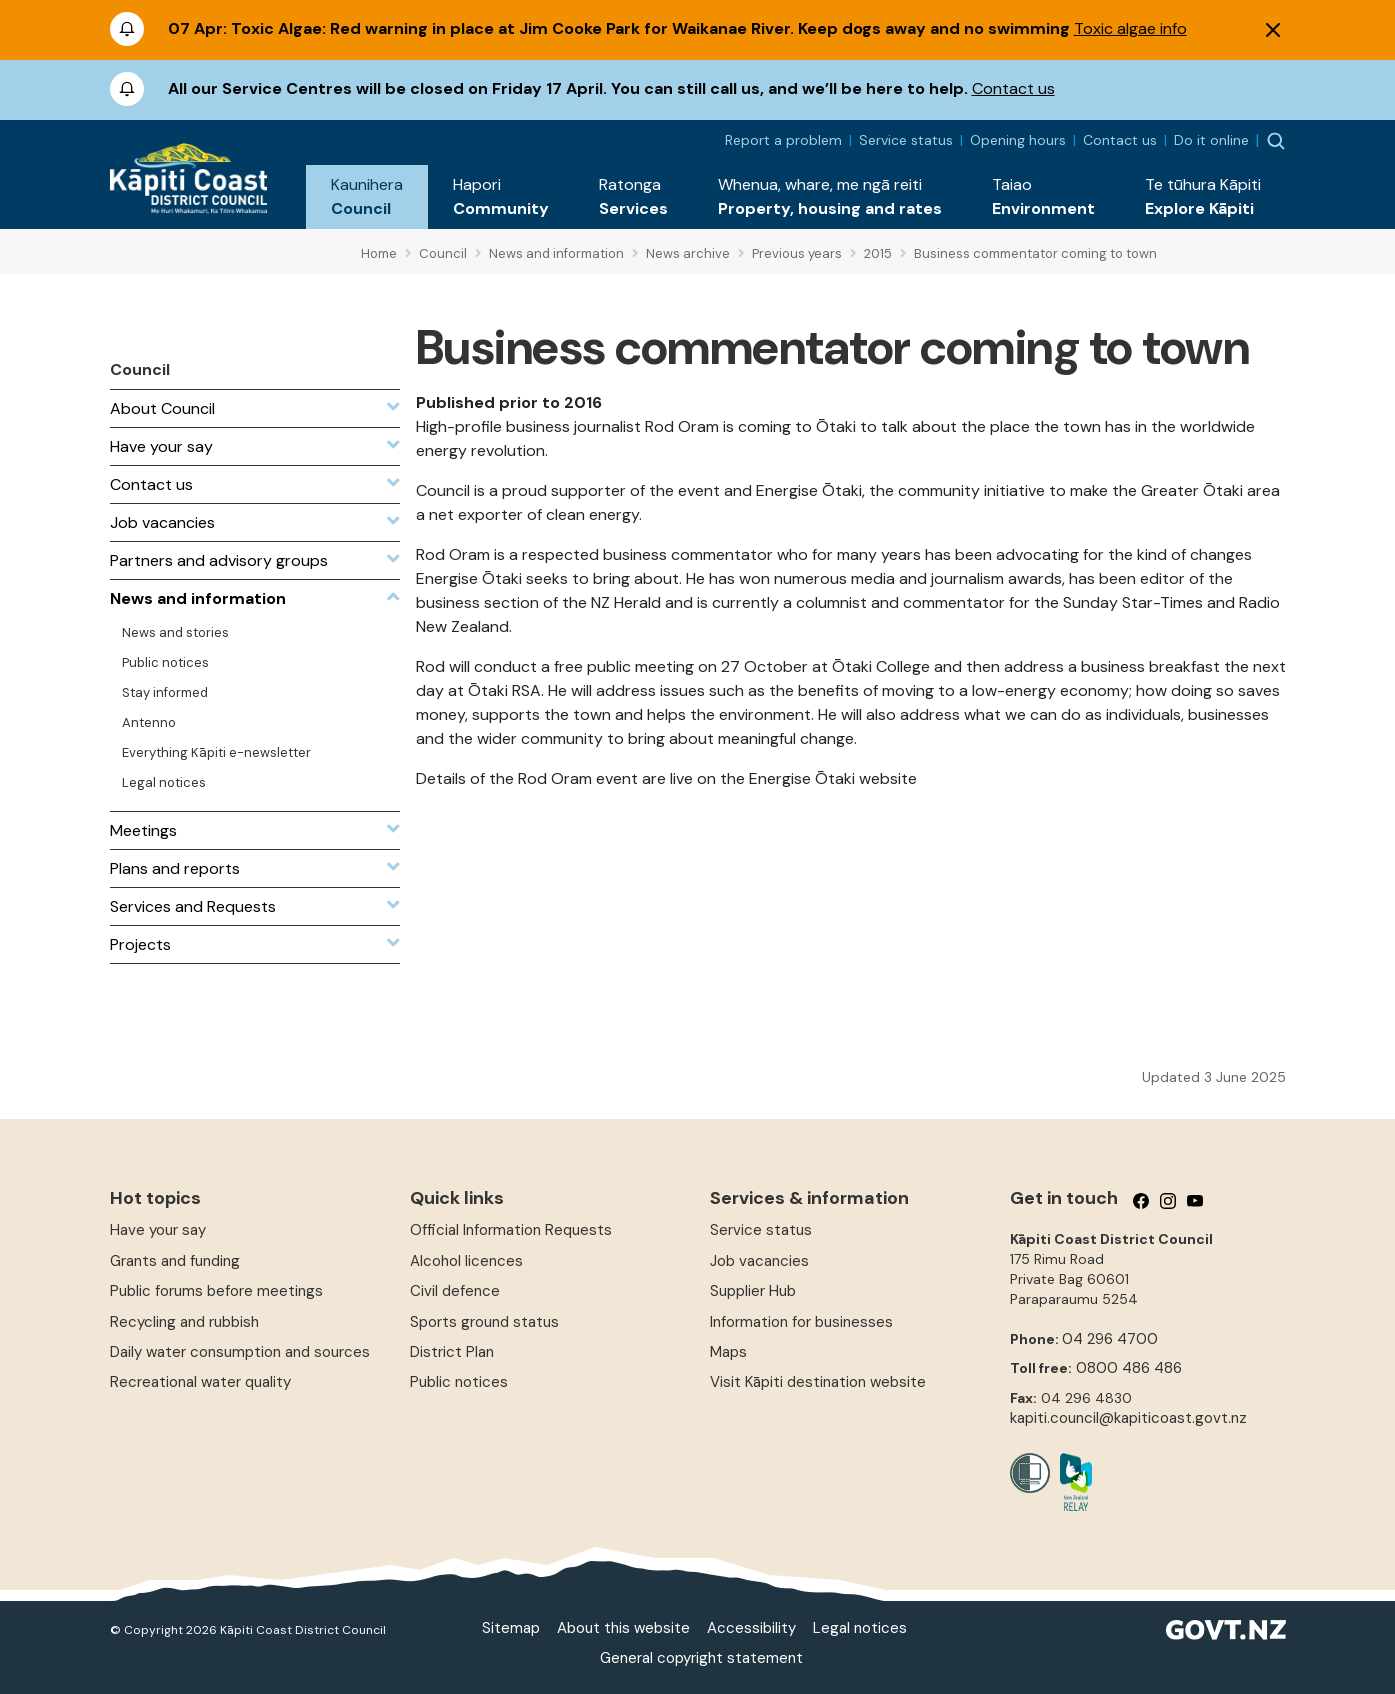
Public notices (459, 1382)
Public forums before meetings (216, 1291)
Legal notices (860, 1628)
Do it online (1211, 140)
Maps (728, 1352)
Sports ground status (484, 1322)
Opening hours (1018, 140)
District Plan (452, 1352)
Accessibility (751, 1628)
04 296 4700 (1110, 1339)
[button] (367, 197)
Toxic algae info (1130, 28)
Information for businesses (801, 1322)
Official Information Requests (511, 1230)
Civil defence (455, 1291)
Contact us (1013, 88)
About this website (623, 1628)
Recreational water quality (200, 1382)
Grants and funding (175, 1261)
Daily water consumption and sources (240, 1352)
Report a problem (783, 140)
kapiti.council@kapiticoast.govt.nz (1128, 1418)
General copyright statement (701, 1658)
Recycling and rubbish (184, 1322)
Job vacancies (759, 1261)
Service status (906, 140)
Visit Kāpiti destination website (818, 1382)
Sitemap (511, 1628)
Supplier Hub (753, 1291)
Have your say (158, 1230)
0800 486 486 (1129, 1368)
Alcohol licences (466, 1261)
